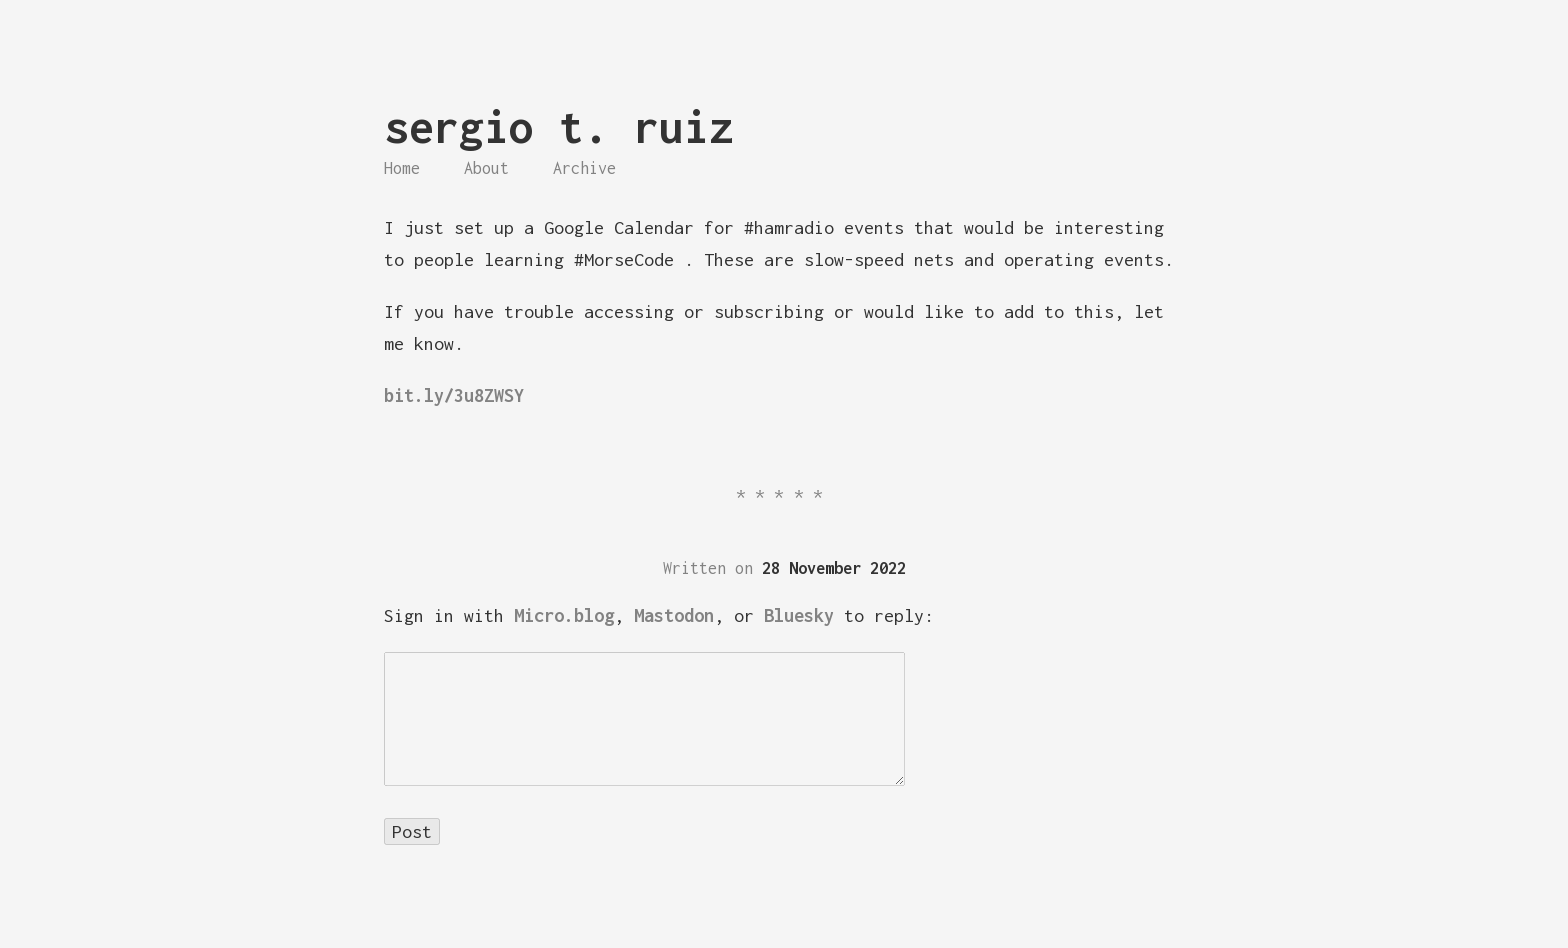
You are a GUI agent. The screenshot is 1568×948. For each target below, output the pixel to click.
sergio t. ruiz (559, 126)
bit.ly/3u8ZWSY (454, 395)
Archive (584, 168)
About (486, 168)
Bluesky (799, 615)
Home (402, 168)
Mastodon (674, 615)
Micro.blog (564, 615)
